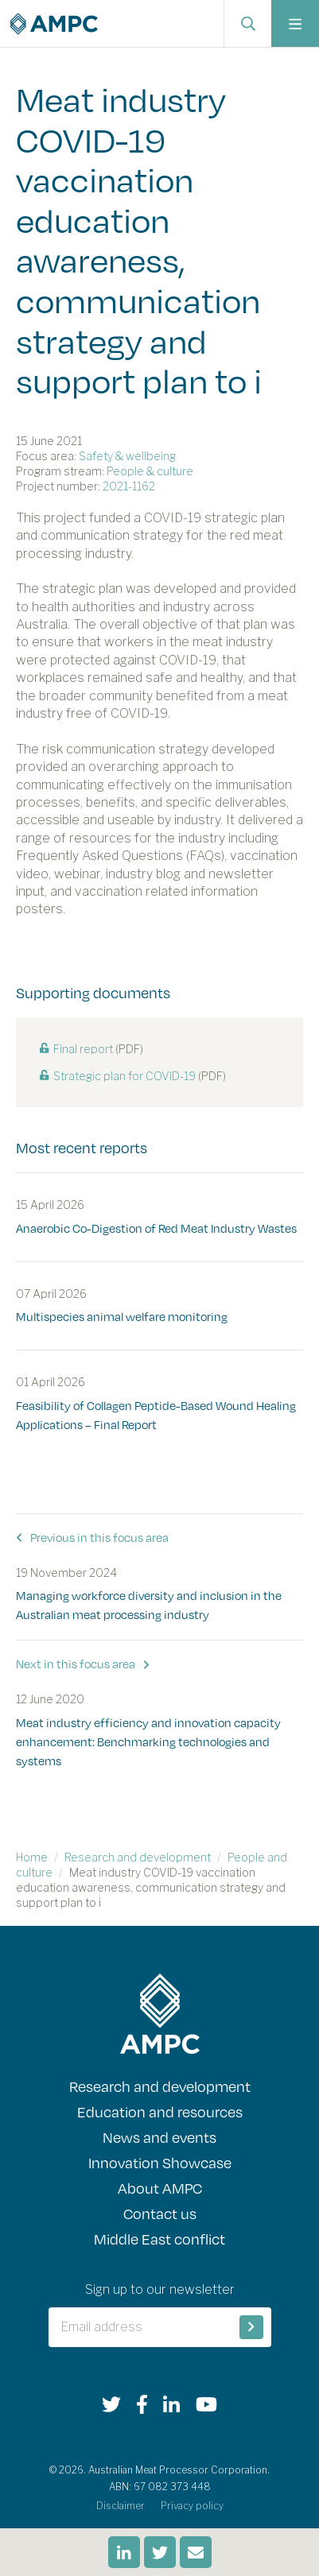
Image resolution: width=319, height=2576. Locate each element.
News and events (159, 2137)
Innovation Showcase (159, 2162)
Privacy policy (192, 2506)
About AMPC (160, 2188)
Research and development (137, 1857)
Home (32, 1857)
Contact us (159, 2213)
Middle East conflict (159, 2239)
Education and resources (160, 2112)
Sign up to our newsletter (160, 2289)
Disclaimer (120, 2506)
